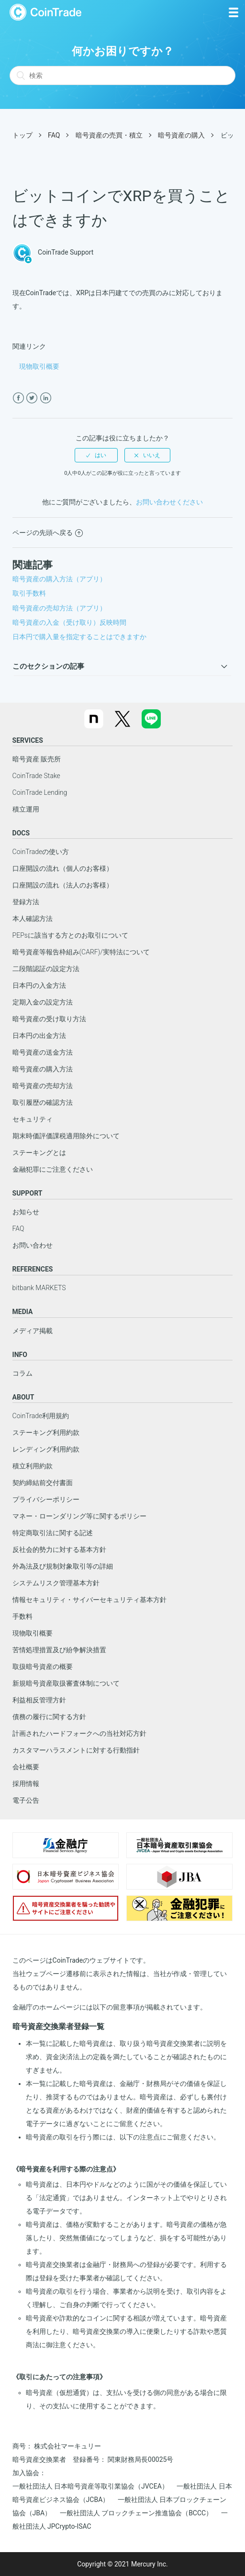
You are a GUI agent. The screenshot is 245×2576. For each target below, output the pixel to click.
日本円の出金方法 (39, 1035)
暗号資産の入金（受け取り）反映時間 (69, 622)
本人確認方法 (32, 918)
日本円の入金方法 (39, 985)
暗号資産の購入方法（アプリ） (59, 579)
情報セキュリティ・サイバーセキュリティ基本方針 (89, 1599)
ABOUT (23, 1397)
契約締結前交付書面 (42, 1482)
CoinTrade (45, 12)
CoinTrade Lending (39, 792)
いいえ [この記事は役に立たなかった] (151, 455)
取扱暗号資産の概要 (42, 1666)
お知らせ (25, 1212)
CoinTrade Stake (36, 776)
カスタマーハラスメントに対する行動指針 (76, 1750)
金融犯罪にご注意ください (52, 1169)
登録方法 (25, 902)
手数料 (22, 1616)
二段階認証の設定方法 (45, 969)
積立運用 (25, 809)
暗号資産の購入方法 (42, 1069)
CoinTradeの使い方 (40, 851)
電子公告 (25, 1800)
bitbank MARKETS (39, 1288)
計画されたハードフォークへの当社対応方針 (79, 1733)
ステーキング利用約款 (45, 1432)
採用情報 (25, 1783)
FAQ (54, 135)
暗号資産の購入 (181, 135)
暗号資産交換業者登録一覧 (58, 2026)
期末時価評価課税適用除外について (66, 1136)
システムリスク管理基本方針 (56, 1583)
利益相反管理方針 (39, 1700)
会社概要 (25, 1767)
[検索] (122, 75)
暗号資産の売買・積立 (109, 135)
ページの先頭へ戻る (47, 532)
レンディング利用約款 (45, 1449)
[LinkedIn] (46, 398)
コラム (22, 1373)
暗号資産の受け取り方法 (49, 1019)
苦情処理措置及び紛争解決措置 (59, 1650)
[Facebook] (18, 398)
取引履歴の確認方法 (42, 1102)
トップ (22, 135)
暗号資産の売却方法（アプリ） (59, 608)
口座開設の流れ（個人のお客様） (62, 868)
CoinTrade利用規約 (40, 1416)
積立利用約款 (32, 1466)
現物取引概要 (39, 366)
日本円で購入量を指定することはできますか (79, 637)
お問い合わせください (169, 502)
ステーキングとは (39, 1152)
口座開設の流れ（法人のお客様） (62, 885)
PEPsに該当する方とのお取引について (70, 935)
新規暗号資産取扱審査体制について (66, 1683)
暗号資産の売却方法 (42, 1086)
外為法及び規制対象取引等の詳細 (62, 1566)
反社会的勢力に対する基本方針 (59, 1549)
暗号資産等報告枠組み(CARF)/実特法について (81, 952)
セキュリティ (32, 1119)
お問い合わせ (32, 1245)
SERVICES (27, 740)
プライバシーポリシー (45, 1499)
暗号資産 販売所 (36, 759)
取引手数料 (29, 593)
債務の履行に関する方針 (49, 1717)
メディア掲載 (32, 1331)
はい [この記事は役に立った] (100, 455)
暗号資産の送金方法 (42, 1052)
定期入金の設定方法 (42, 1002)
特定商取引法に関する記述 (52, 1533)
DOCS (21, 833)
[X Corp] (32, 398)
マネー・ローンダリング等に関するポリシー (79, 1516)
